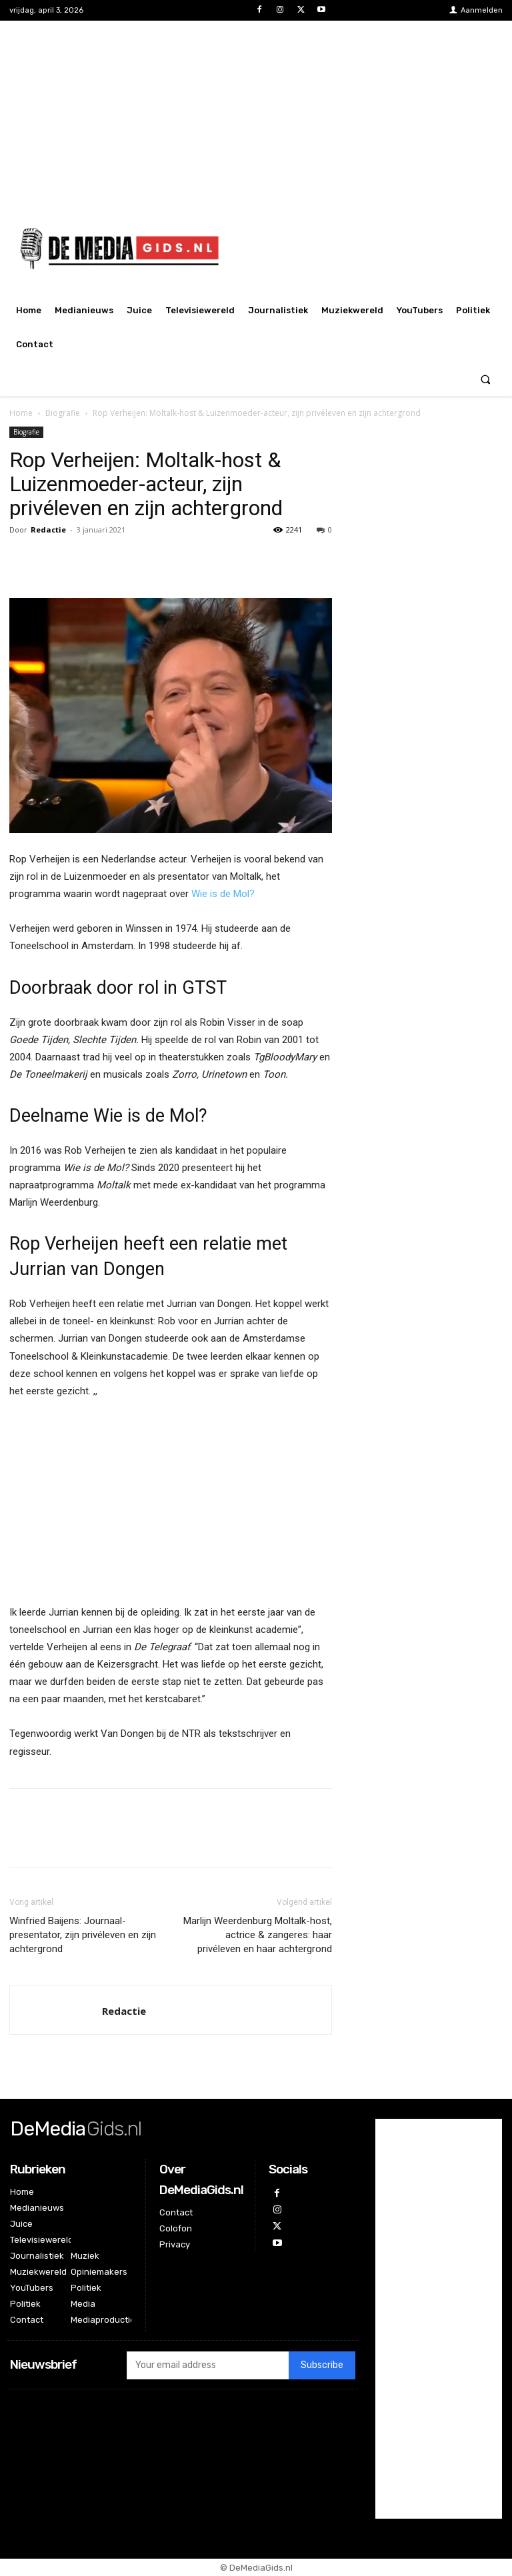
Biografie (62, 413)
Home (21, 413)
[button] (486, 379)
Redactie (48, 530)
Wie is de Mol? (223, 894)
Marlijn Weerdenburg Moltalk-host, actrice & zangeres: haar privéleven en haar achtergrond (257, 1935)
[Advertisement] (256, 114)
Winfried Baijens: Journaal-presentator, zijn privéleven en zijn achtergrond (82, 1935)
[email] (208, 2365)
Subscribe (322, 2365)
